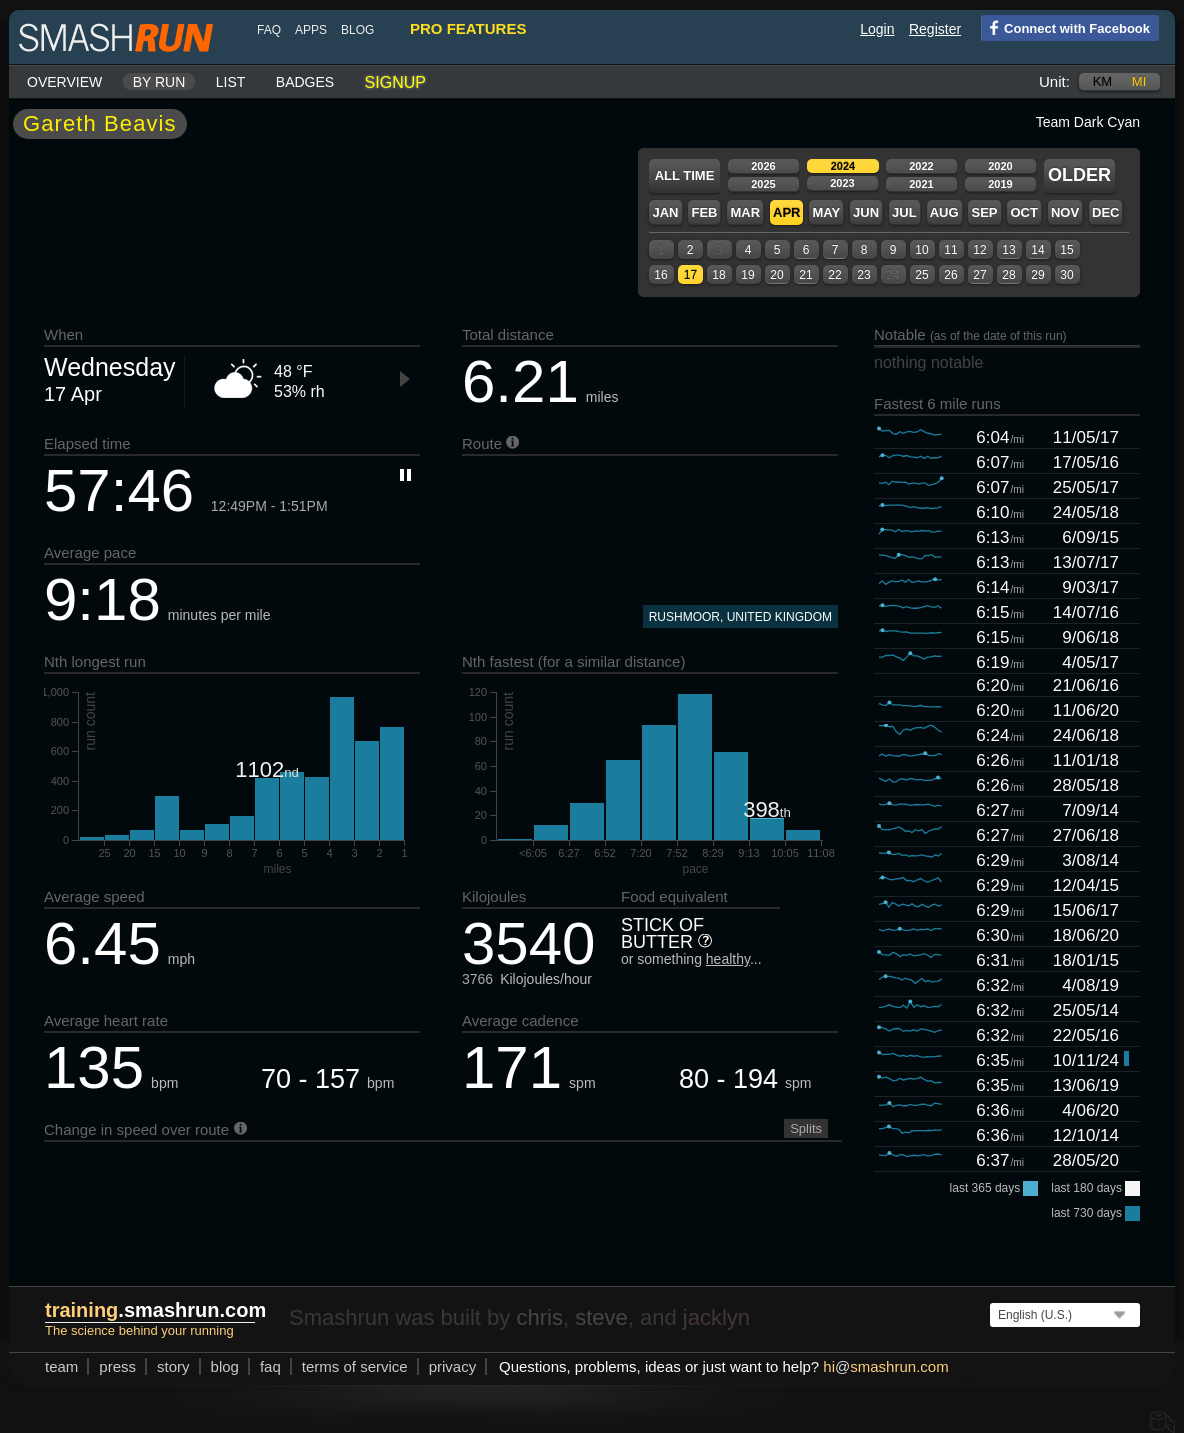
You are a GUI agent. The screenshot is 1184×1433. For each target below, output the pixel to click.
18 (718, 275)
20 (776, 275)
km (1103, 81)
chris (539, 1317)
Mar (745, 212)
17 (690, 275)
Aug (944, 212)
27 (979, 275)
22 (834, 275)
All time (685, 175)
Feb (704, 212)
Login (877, 29)
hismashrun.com (885, 1366)
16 (660, 275)
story (173, 1366)
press (117, 1366)
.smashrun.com (155, 1310)
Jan (665, 212)
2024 (843, 166)
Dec (1105, 212)
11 (950, 250)
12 (979, 250)
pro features (468, 28)
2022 (921, 166)
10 (921, 250)
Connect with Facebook (1065, 27)
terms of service (355, 1366)
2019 (1000, 184)
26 (950, 275)
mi (1139, 81)
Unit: (1054, 81)
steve (601, 1317)
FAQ (269, 30)
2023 (842, 183)
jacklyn (716, 1317)
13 (1008, 250)
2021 (921, 184)
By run (159, 82)
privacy (453, 1366)
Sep (984, 212)
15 (1066, 250)
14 (1037, 250)
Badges (305, 82)
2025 (763, 184)
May (826, 212)
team (61, 1366)
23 (863, 275)
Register (935, 29)
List (231, 82)
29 (1037, 275)
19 (747, 275)
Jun (866, 212)
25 (921, 275)
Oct (1023, 212)
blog (357, 30)
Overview (64, 82)
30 (1066, 275)
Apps (311, 30)
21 (805, 275)
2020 (1000, 166)
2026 (763, 166)
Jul (904, 212)
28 (1008, 275)
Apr (786, 212)
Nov (1065, 212)
